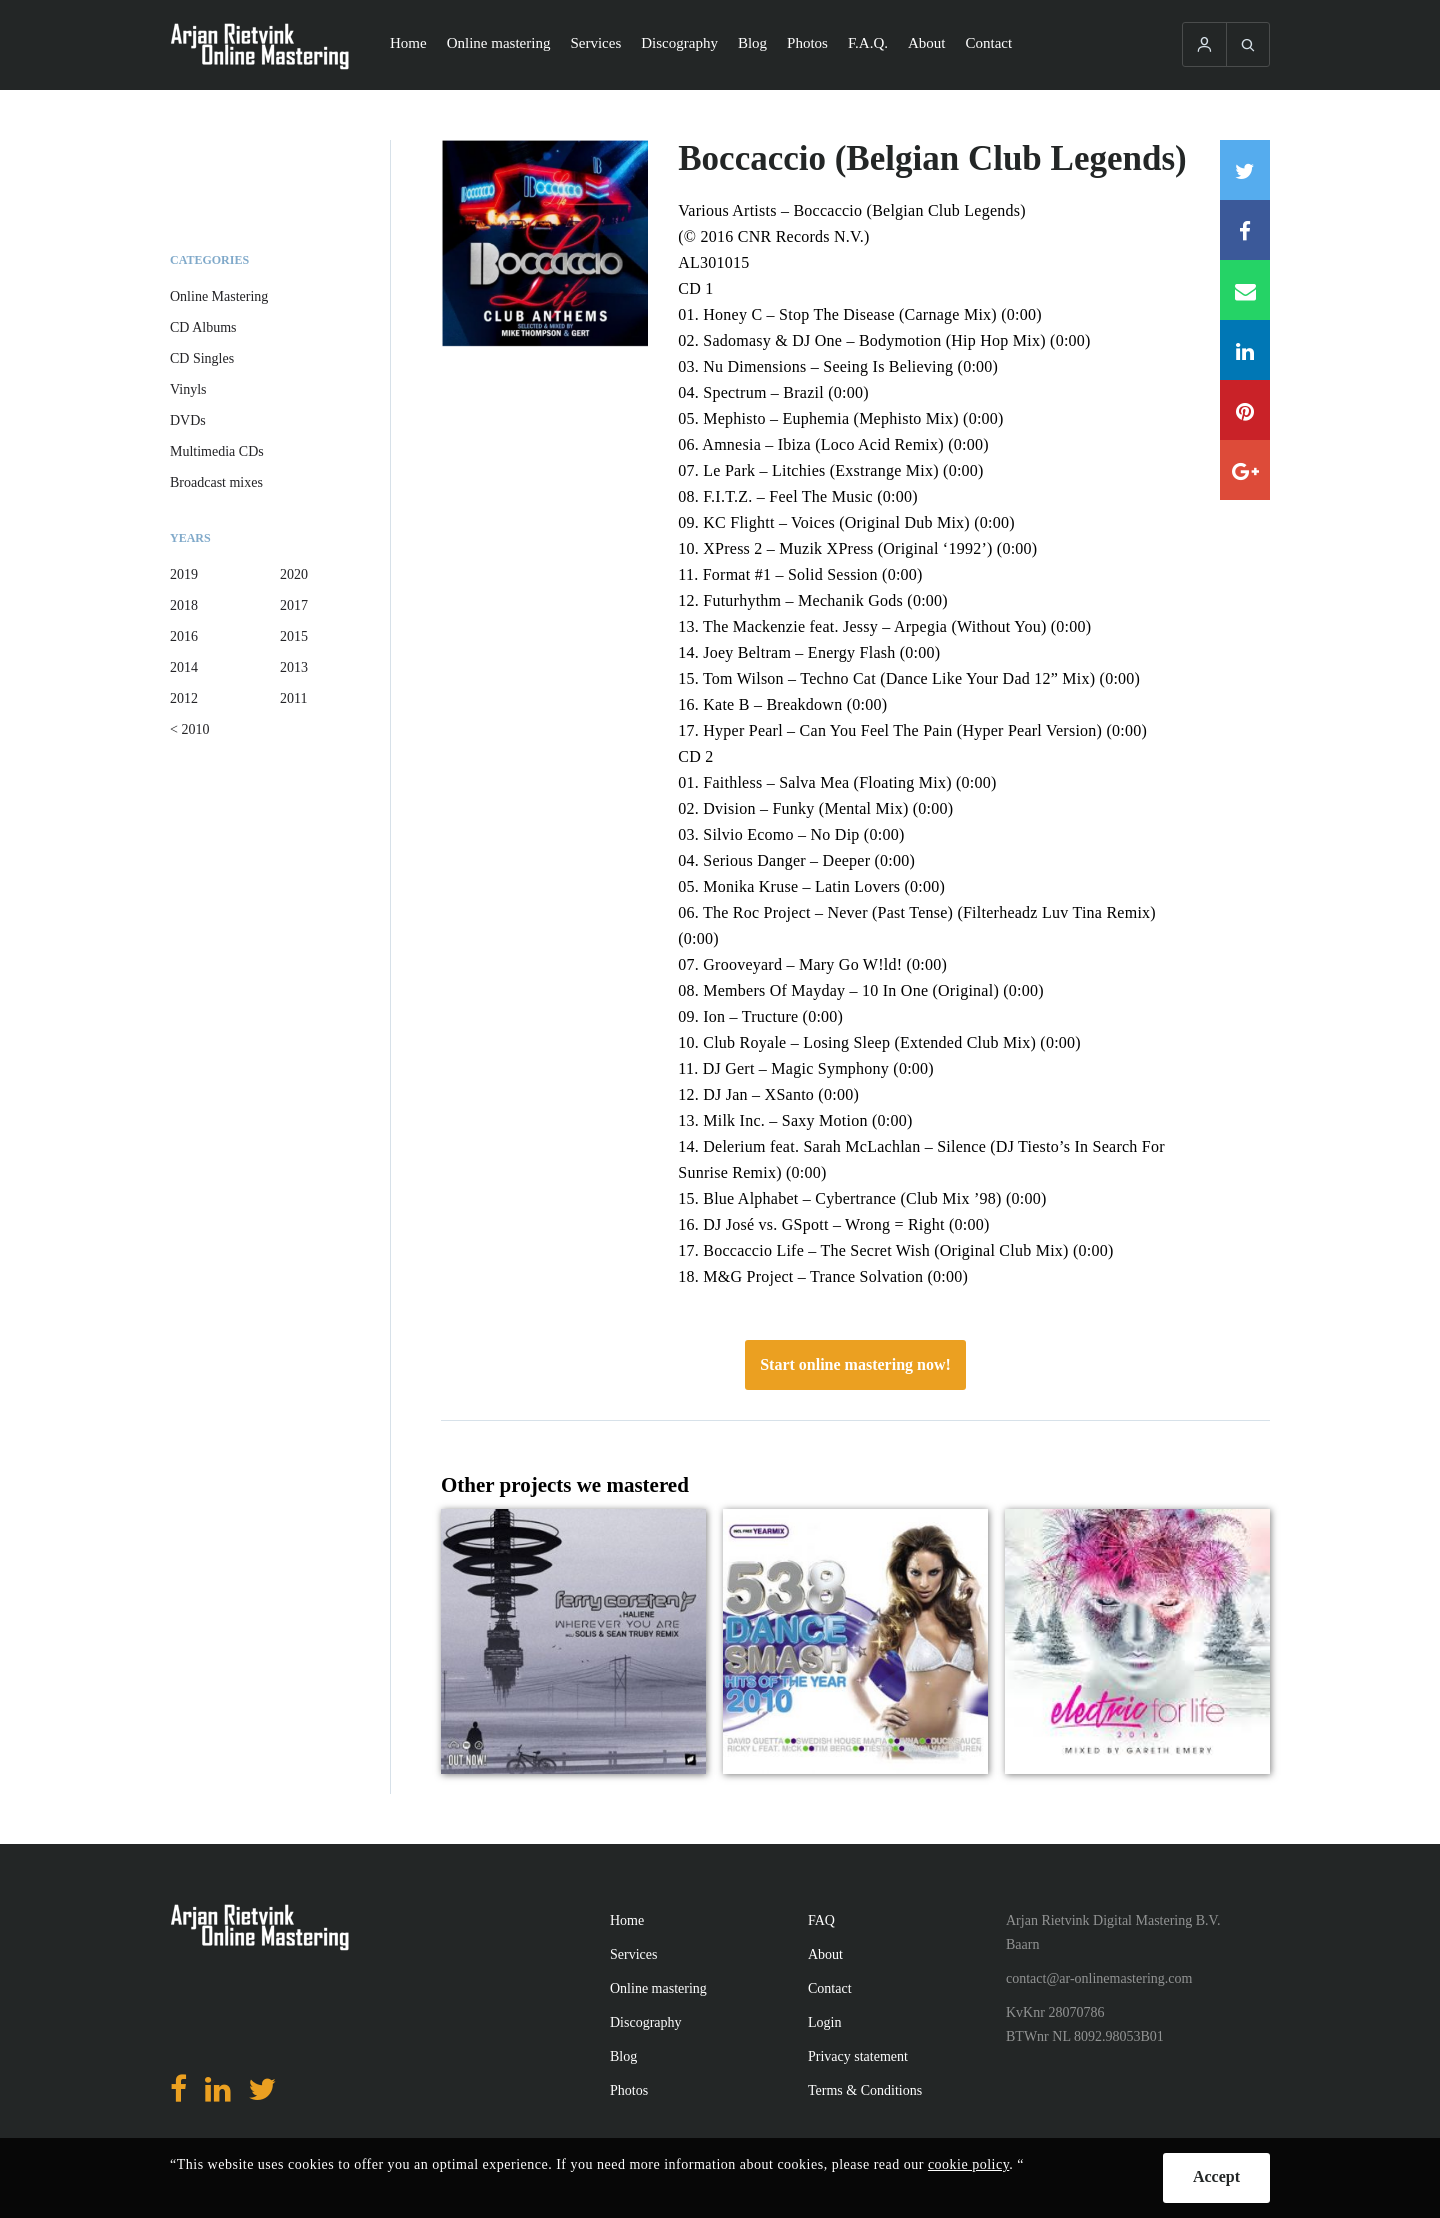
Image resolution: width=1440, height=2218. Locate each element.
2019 (184, 574)
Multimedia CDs (217, 451)
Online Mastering (219, 296)
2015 (294, 636)
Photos (807, 43)
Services (595, 43)
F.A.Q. (868, 43)
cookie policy (968, 2164)
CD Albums (203, 327)
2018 (184, 605)
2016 (184, 636)
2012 (184, 698)
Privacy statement (858, 2056)
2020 (294, 574)
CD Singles (202, 358)
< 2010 (189, 729)
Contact (989, 43)
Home (408, 43)
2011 (293, 698)
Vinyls (188, 389)
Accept (1216, 2176)
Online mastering (499, 43)
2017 (294, 605)
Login (824, 2022)
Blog (752, 43)
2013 (294, 667)
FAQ (821, 1920)
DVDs (188, 420)
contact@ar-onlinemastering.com (1099, 1978)
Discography (679, 43)
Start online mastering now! (855, 1364)
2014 (184, 667)
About (927, 43)
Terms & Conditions (865, 2090)
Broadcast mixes (216, 482)
